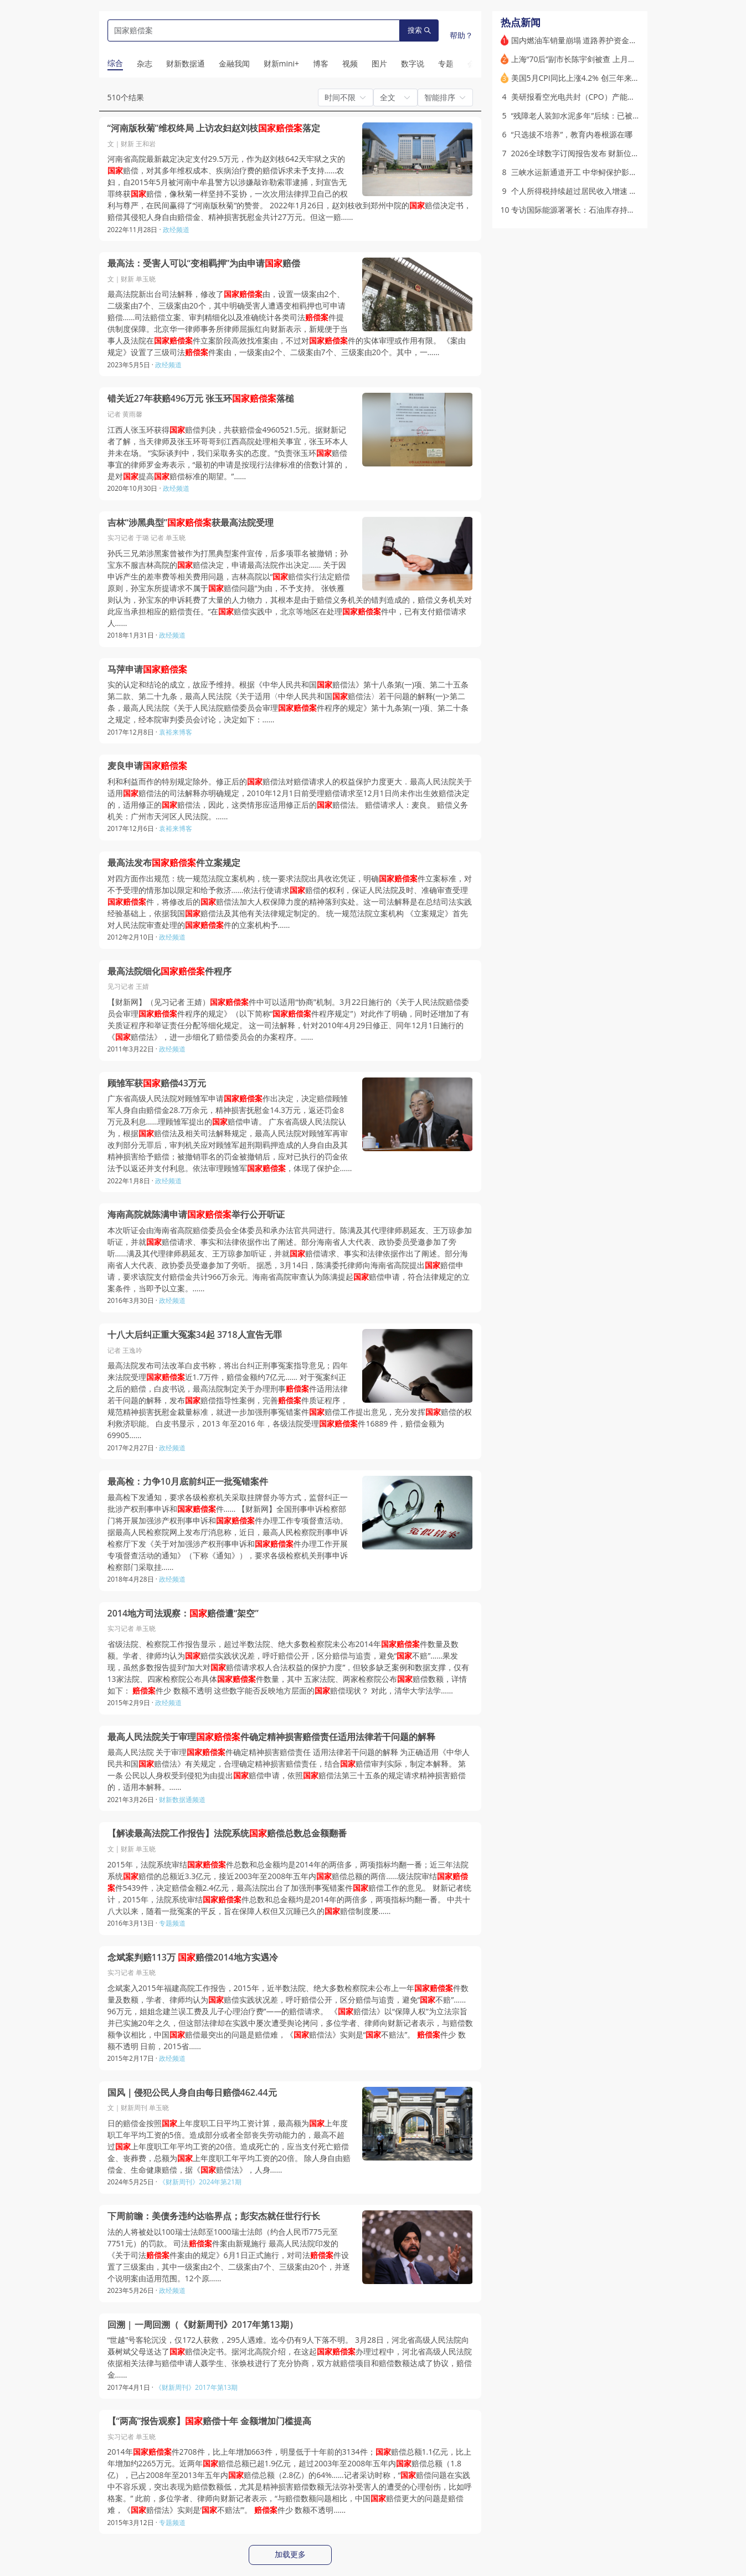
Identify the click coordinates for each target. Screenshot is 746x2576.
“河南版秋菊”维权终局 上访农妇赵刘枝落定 (214, 128)
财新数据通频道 (182, 1799)
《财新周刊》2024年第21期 (200, 2182)
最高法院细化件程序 (169, 971)
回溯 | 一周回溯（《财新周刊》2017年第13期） (202, 2325)
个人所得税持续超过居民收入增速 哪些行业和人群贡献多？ (613, 191)
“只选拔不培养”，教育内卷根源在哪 (572, 134)
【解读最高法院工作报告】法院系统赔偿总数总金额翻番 (227, 1833)
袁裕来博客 (175, 732)
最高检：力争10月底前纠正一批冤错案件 (187, 1481)
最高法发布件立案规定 (173, 863)
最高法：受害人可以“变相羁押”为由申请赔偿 (204, 263)
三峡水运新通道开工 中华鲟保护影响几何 (582, 172)
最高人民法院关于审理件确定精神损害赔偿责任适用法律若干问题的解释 (271, 1737)
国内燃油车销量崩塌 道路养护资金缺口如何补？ (593, 40)
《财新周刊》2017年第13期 (196, 2387)
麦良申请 (147, 766)
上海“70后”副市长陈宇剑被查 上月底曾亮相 (585, 59)
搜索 (419, 30)
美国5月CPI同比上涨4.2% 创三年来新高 (579, 78)
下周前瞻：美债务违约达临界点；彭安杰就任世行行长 (213, 2216)
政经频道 (176, 229)
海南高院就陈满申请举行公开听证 (196, 1214)
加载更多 (290, 2554)
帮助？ (461, 35)
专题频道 (172, 1923)
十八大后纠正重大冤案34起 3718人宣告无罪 (194, 1335)
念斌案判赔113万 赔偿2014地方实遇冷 (192, 1957)
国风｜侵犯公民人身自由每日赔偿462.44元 (192, 2092)
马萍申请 (147, 669)
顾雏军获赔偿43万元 (156, 1083)
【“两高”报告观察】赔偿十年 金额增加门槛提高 (209, 2421)
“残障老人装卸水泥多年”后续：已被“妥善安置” (590, 115)
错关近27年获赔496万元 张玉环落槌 (201, 398)
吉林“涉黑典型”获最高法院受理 (190, 522)
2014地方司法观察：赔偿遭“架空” (183, 1613)
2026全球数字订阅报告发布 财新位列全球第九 (591, 153)
